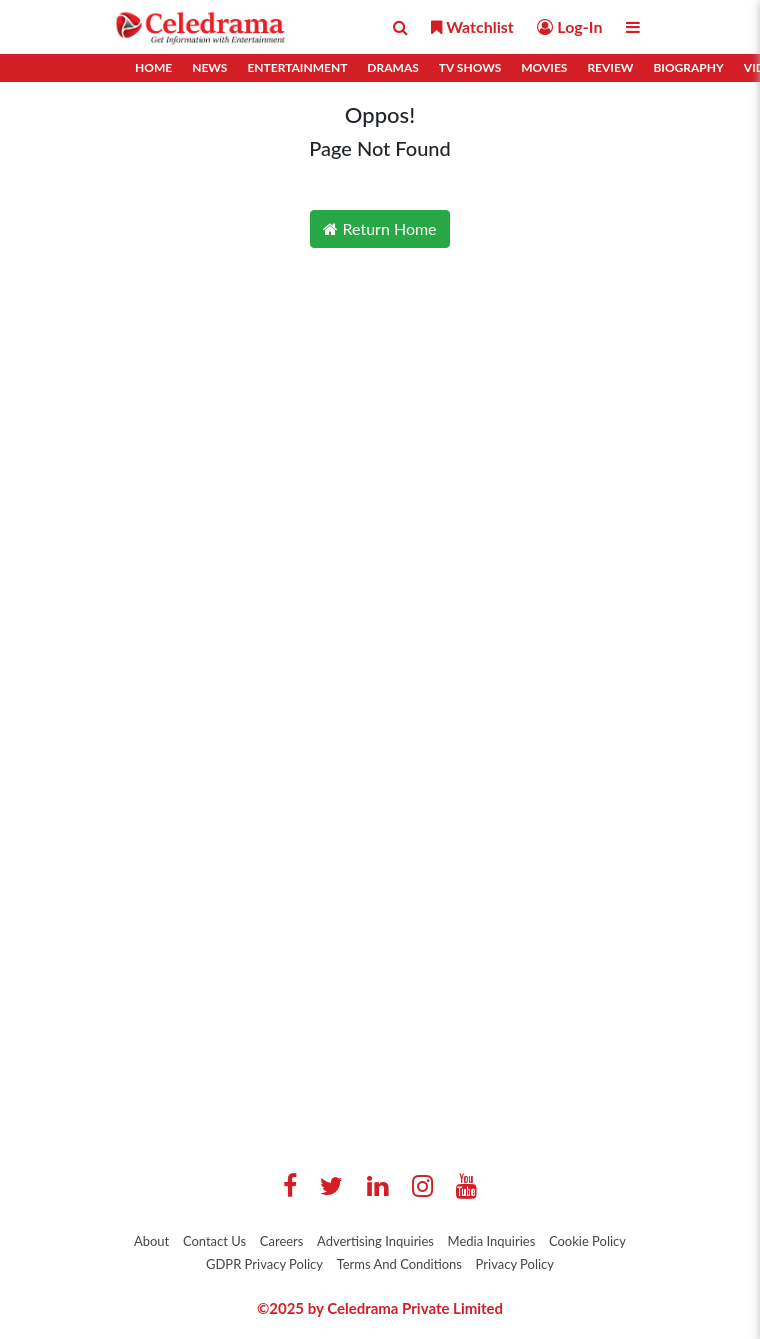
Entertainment (297, 67)
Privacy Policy (515, 1264)
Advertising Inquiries (375, 1241)
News (209, 67)
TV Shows (470, 67)
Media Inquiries (492, 1241)
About (151, 1241)
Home (153, 67)
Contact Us (214, 1241)
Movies (544, 67)
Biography (688, 67)
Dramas (392, 67)
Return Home (379, 228)
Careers (282, 1241)
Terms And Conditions (399, 1264)
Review (610, 67)
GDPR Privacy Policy (264, 1264)
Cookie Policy (587, 1241)
